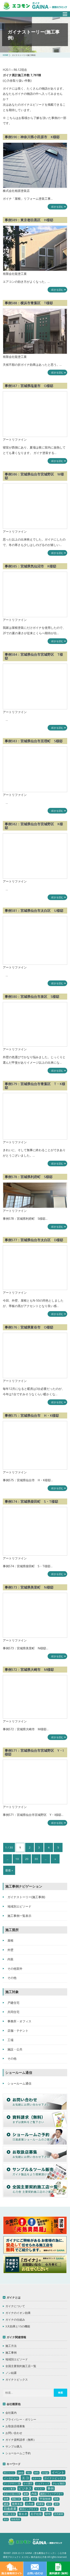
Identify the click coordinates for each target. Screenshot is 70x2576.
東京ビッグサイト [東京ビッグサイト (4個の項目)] (29, 2509)
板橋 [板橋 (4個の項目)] (43, 2509)
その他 (11, 1978)
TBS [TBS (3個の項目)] (29, 2472)
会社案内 (11, 2412)
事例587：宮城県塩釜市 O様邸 (29, 386)
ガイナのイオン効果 (18, 2313)
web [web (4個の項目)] (36, 2472)
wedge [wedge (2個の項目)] (45, 2472)
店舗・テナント (17, 2031)
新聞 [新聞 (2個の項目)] (57, 2504)
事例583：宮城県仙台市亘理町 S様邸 (34, 741)
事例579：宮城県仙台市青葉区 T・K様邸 (35, 1086)
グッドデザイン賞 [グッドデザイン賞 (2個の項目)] (12, 2483)
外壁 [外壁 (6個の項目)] (26, 2498)
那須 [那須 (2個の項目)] (6, 2519)
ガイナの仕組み (15, 2319)
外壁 (10, 1950)
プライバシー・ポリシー (20, 2419)
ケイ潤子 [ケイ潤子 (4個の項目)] (28, 2483)
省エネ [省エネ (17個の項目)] (22, 2514)
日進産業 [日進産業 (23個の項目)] (10, 2508)
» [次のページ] (55, 1859)
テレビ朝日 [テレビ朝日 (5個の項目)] (59, 2483)
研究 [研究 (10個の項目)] (48, 2514)
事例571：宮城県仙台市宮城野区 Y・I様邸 (34, 1752)
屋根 (10, 1940)
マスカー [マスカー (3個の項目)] (39, 2488)
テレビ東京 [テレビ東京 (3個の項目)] (9, 2488)
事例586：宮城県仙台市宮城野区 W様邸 (34, 476)
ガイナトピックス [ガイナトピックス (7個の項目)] (54, 2478)
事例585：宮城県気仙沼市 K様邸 (30, 566)
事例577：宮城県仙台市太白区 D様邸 (34, 1240)
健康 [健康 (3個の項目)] (26, 2493)
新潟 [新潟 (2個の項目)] (49, 2504)
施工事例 (11, 2352)
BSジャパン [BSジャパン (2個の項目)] (9, 2472)
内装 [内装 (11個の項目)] (34, 2493)
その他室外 (14, 1969)
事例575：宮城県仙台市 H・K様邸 (32, 1416)
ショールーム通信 (19, 2083)
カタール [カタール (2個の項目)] (36, 2478)
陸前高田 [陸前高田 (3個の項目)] (15, 2519)
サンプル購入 (13, 2446)
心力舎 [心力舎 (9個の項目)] (30, 2504)
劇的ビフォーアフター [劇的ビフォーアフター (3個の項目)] (51, 2493)
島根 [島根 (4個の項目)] (56, 2498)
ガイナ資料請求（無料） (20, 2439)
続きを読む (57, 206)
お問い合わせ (13, 2433)
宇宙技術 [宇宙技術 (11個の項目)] (45, 2498)
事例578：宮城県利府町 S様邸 (28, 1177)
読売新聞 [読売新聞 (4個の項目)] (58, 2514)
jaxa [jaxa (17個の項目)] (20, 2472)
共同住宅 (13, 2012)
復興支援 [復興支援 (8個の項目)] (17, 2504)
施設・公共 (14, 2049)
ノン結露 (11, 2373)
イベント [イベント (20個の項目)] (58, 2472)
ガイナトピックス (16, 2379)
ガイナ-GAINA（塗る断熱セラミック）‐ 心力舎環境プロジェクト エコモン (35, 2542)
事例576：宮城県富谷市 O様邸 (29, 1327)
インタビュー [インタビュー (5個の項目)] (11, 2478)
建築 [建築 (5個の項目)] (6, 2504)
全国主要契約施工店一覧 (20, 2366)
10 (17, 1859)
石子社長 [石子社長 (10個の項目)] (36, 2514)
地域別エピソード (19, 1906)
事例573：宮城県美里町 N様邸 (29, 1587)
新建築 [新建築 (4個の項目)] (40, 2504)
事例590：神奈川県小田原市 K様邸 (32, 137)
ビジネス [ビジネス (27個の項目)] (25, 2488)
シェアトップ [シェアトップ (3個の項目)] (42, 2483)
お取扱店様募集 (15, 2426)
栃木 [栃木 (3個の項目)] (51, 2509)
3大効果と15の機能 (17, 2326)
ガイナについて (15, 2306)
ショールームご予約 (18, 2453)
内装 (10, 1959)
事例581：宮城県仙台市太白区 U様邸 (34, 911)
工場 (10, 2040)
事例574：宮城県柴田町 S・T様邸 (31, 1502)
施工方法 (11, 2346)
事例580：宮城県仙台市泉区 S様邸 (32, 997)
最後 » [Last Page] (9, 1870)
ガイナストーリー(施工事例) (26, 1897)
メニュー (63, 13)
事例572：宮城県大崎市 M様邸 (29, 1670)
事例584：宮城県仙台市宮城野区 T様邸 (34, 656)
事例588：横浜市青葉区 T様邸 (29, 303)
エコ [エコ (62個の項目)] (25, 2477)
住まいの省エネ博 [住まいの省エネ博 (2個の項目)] (12, 2494)
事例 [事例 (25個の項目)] (50, 2488)
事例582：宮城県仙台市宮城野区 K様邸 (34, 826)
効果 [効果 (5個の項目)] (6, 2498)
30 (36, 1859)
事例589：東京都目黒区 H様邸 (29, 220)
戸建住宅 (13, 2003)
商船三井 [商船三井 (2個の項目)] (16, 2499)
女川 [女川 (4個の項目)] (34, 2498)
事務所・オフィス (19, 2021)
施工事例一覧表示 (19, 1916)
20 (26, 1859)
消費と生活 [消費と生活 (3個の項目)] (9, 2514)
